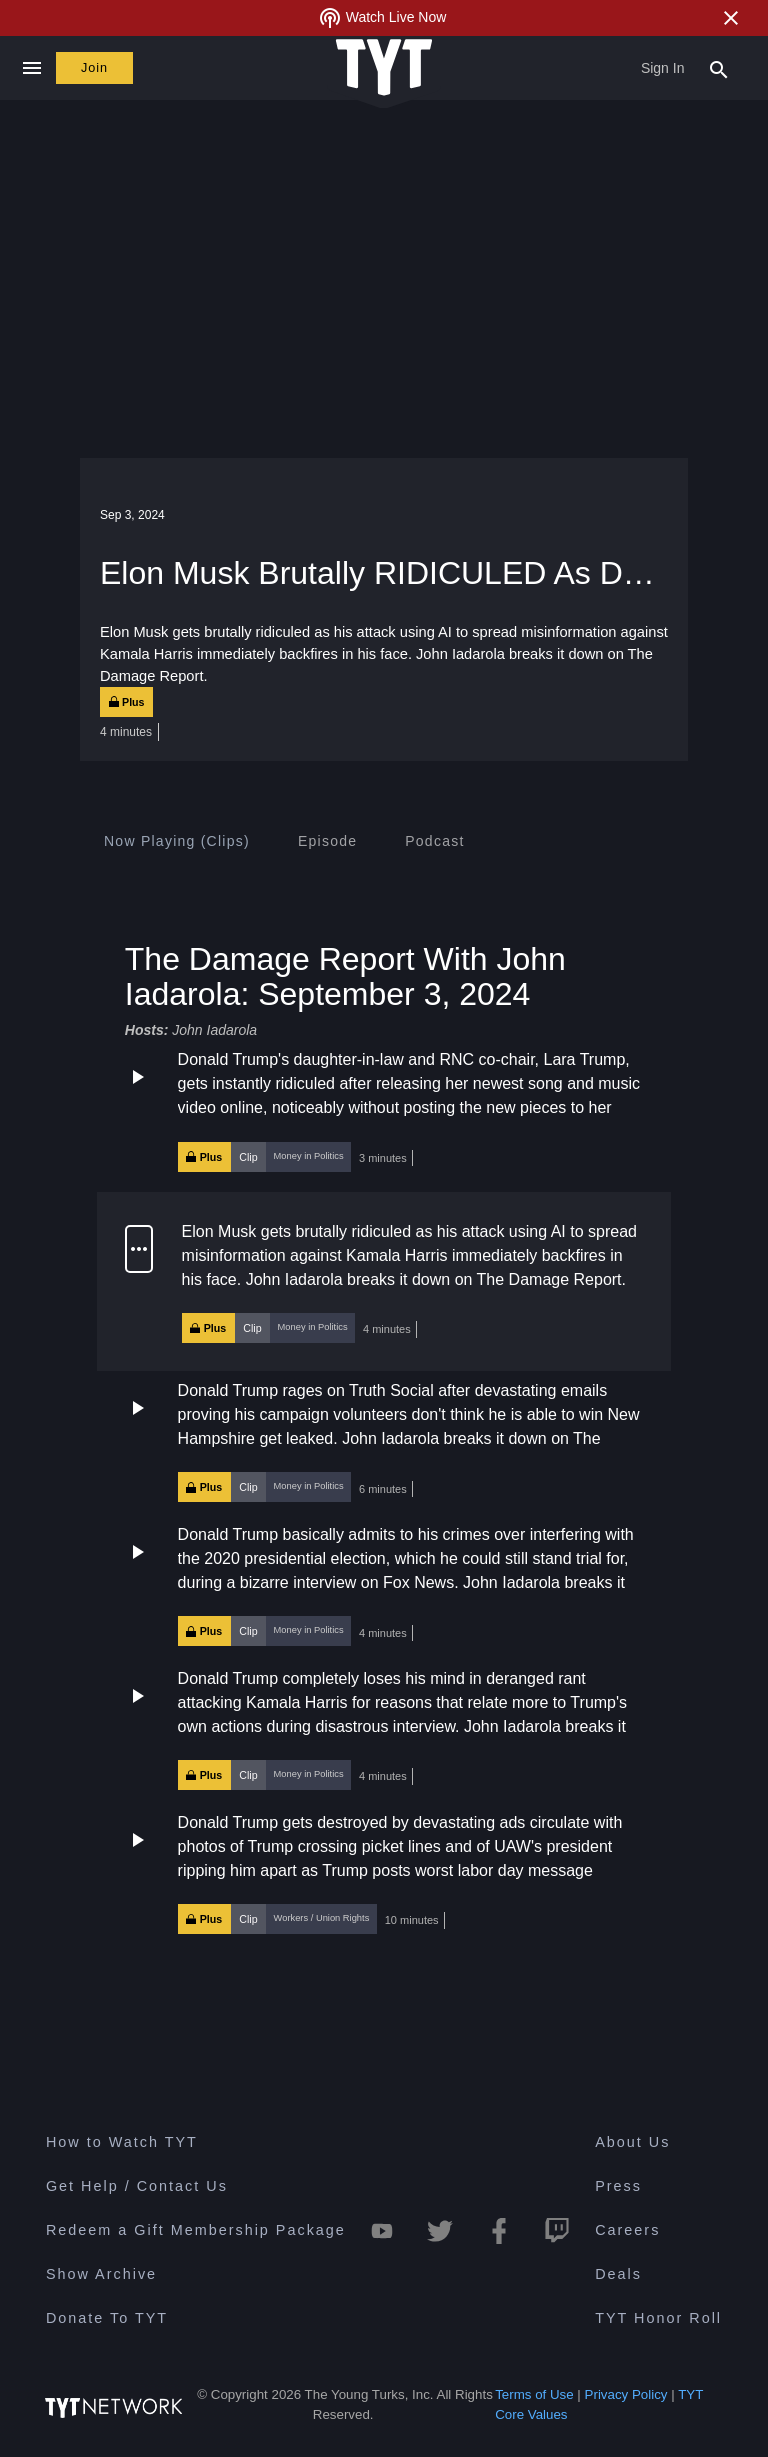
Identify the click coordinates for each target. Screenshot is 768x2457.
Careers (627, 2233)
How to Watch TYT (122, 2145)
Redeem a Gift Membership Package (196, 2233)
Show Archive (101, 2277)
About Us (632, 2145)
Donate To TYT (107, 2321)
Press (618, 2189)
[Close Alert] (731, 18)
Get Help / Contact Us (137, 2189)
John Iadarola (214, 1030)
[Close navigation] (31, 68)
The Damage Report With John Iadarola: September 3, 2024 (345, 975)
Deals (618, 2277)
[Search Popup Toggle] (719, 68)
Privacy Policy (626, 2397)
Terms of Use (534, 2397)
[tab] (177, 841)
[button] (384, 1110)
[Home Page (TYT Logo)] (384, 68)
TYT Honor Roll (658, 2321)
